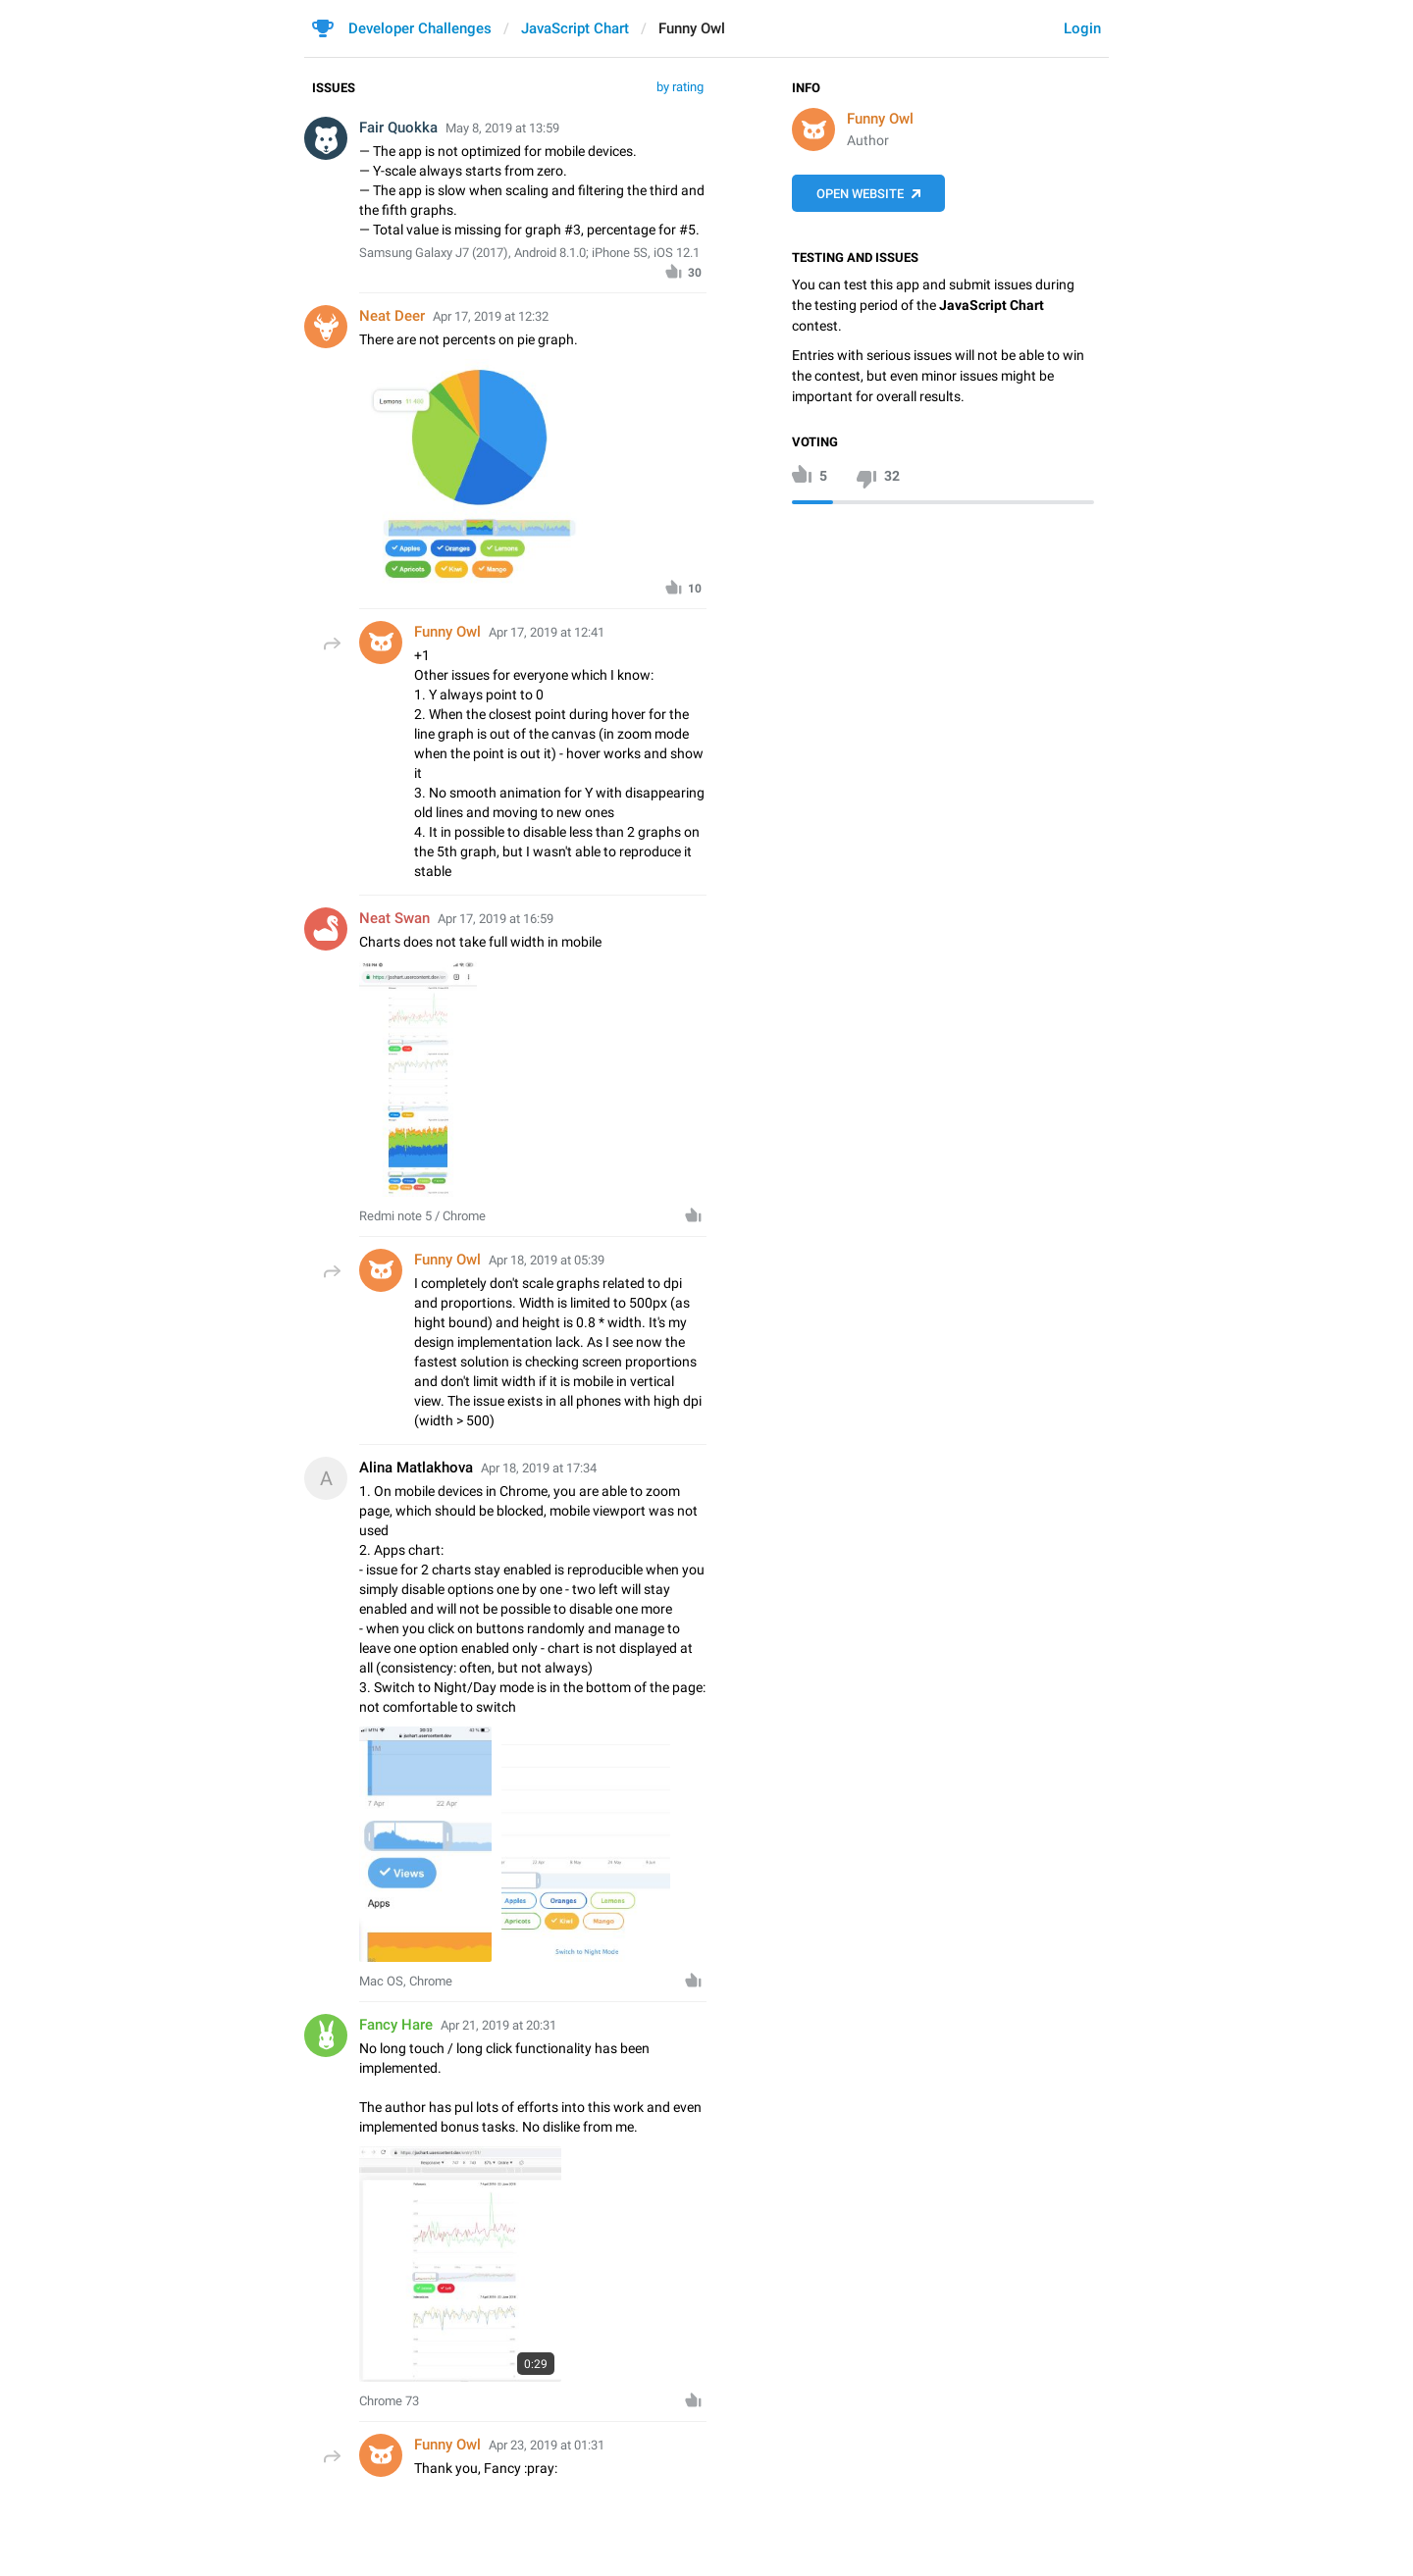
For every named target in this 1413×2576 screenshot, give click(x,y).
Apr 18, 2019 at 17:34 (539, 1468)
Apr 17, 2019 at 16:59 (495, 918)
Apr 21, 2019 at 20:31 (498, 2025)
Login (1082, 28)
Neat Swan (394, 918)
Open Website (860, 193)
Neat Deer (392, 316)
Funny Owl (880, 119)
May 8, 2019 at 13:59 (502, 128)
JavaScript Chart (575, 28)
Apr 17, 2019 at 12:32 (491, 316)
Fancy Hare (396, 2025)
